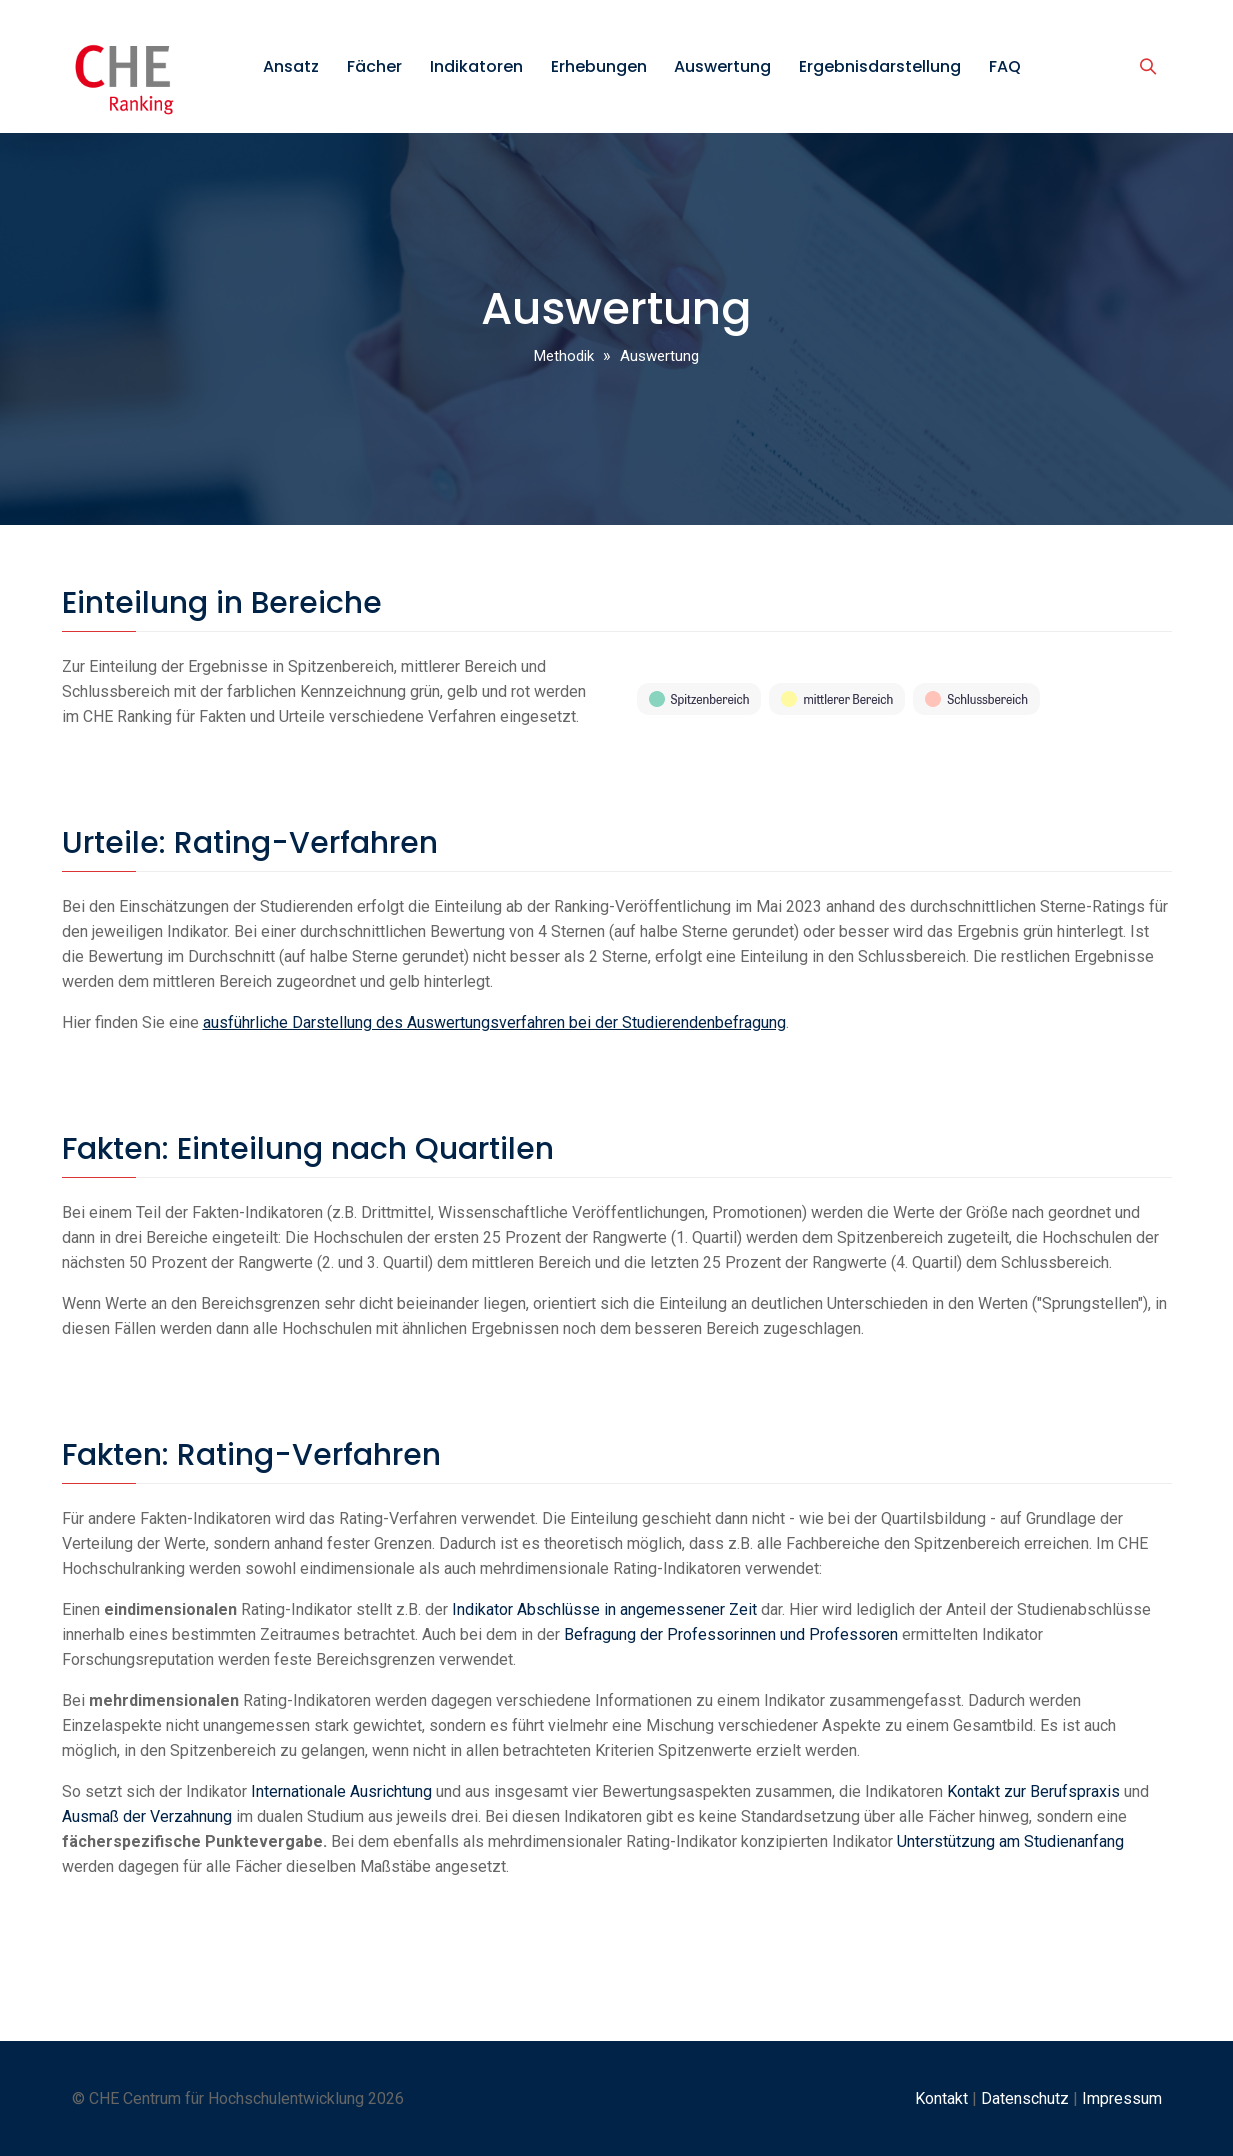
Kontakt (941, 2098)
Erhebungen (599, 66)
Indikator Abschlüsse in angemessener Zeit (604, 1609)
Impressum (1122, 2098)
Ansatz (291, 66)
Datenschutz (1025, 2098)
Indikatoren (476, 66)
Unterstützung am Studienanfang (1010, 1841)
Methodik (564, 356)
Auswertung (722, 66)
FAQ (1005, 66)
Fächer (374, 66)
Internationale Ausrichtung (341, 1791)
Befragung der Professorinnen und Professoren (731, 1634)
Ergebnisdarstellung (880, 66)
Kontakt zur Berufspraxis (1033, 1791)
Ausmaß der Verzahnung (147, 1816)
